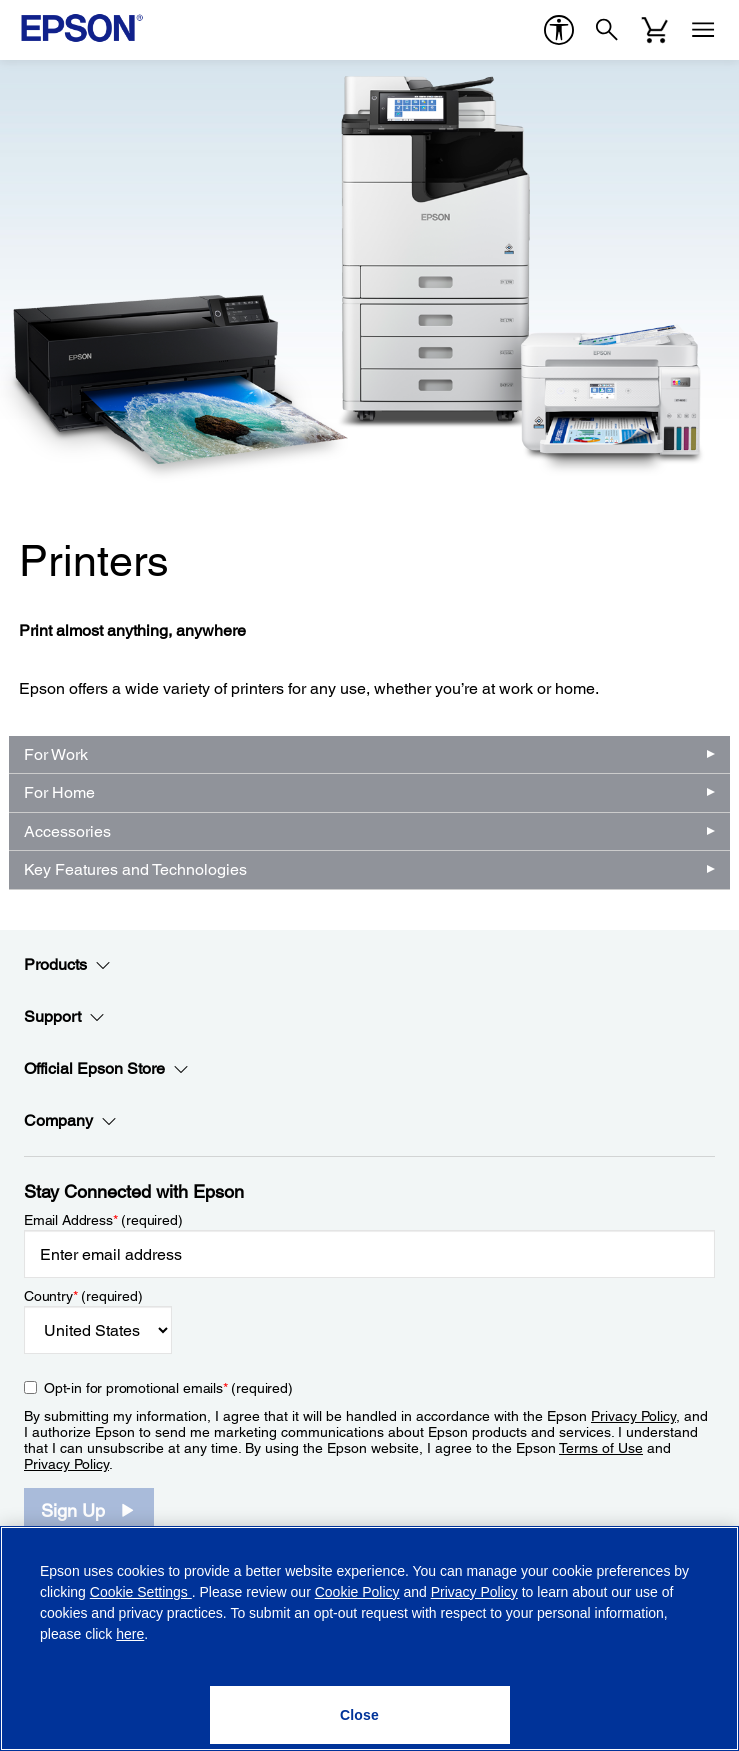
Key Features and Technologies (135, 869)
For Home (59, 792)
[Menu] (703, 30)
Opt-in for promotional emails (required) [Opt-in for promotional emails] (168, 1388)
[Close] (360, 1715)
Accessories (67, 831)
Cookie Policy (357, 1592)
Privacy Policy (633, 1416)
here (130, 1634)
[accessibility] (559, 30)
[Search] (607, 30)
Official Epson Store (106, 1069)
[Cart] (655, 30)
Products (67, 965)
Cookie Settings (141, 1592)
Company (70, 1121)
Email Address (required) (103, 1220)
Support (64, 1017)
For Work (56, 754)
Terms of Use (601, 1448)
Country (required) (83, 1296)
